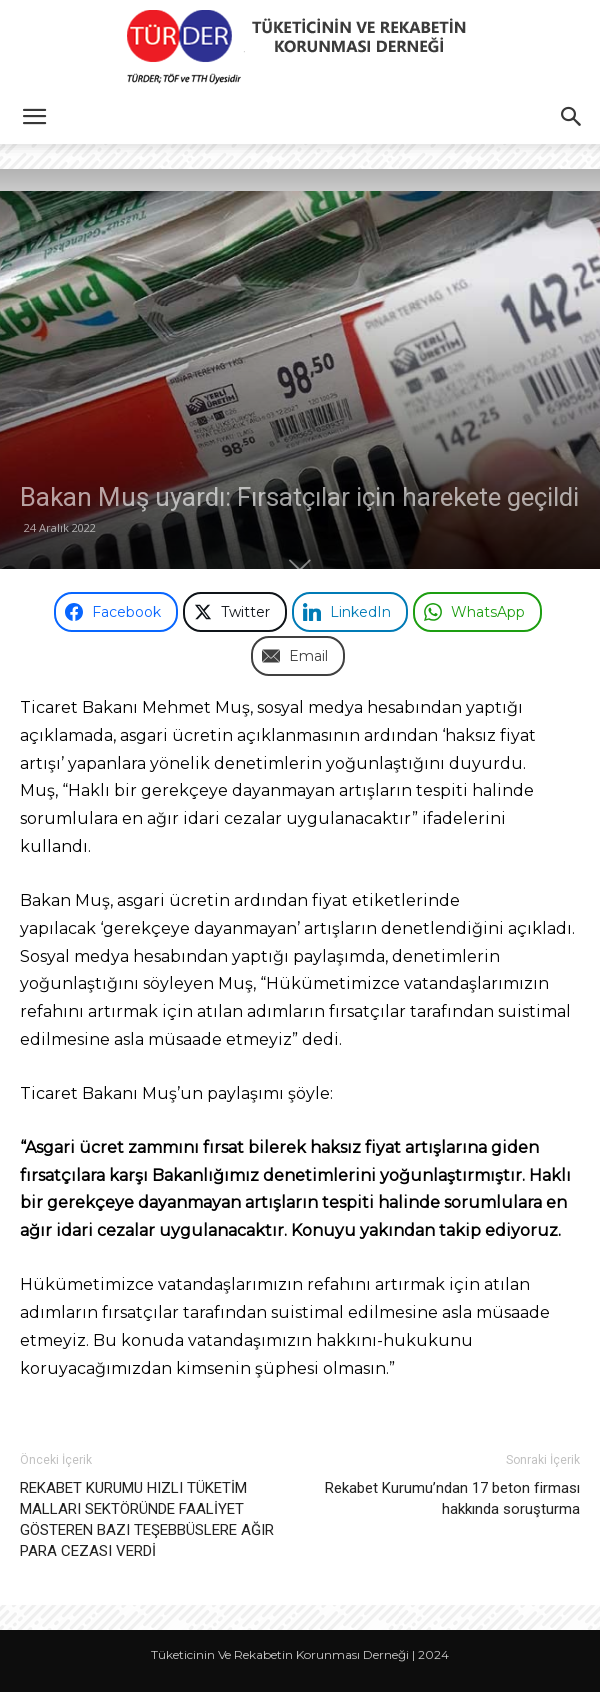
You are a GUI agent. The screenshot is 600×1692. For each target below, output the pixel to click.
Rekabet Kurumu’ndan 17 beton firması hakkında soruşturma (452, 1498)
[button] (34, 117)
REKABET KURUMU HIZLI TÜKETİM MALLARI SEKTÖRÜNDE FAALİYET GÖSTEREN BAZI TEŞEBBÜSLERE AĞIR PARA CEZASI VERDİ (147, 1519)
